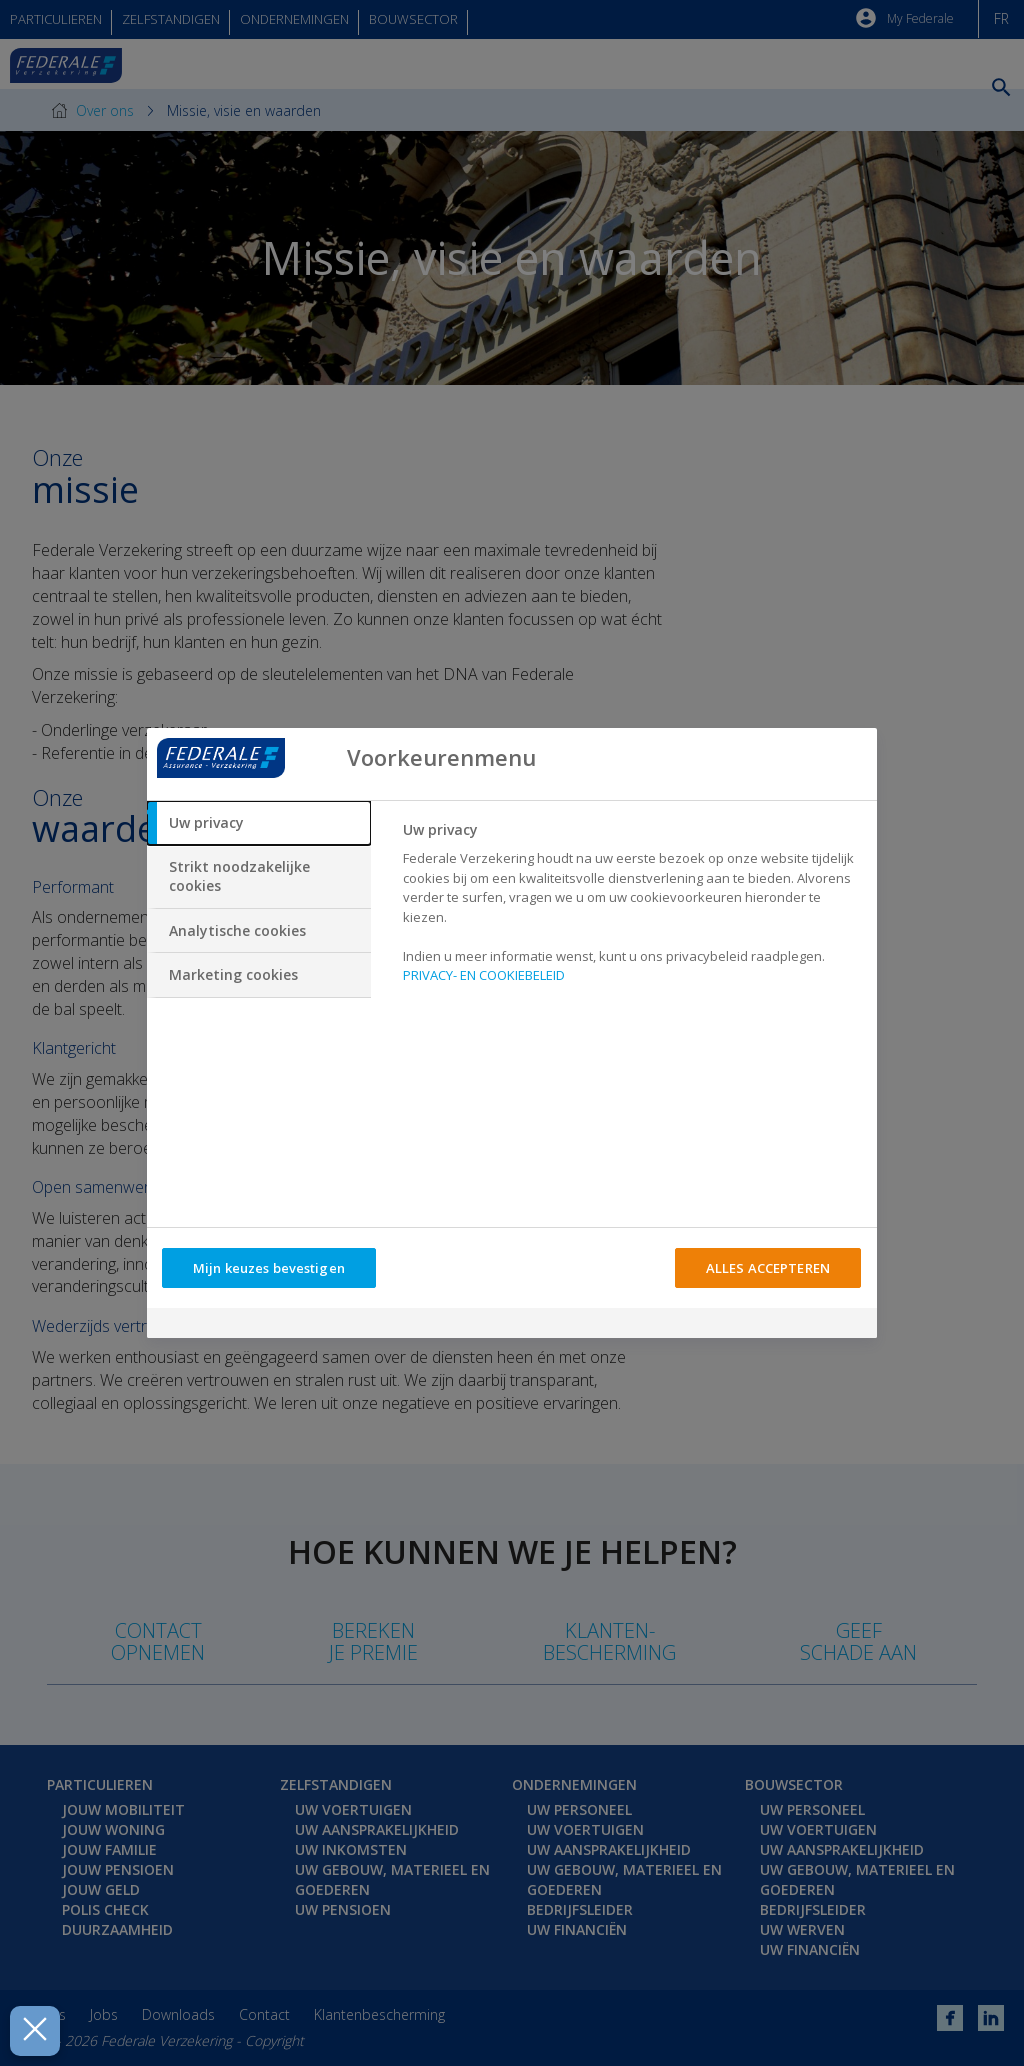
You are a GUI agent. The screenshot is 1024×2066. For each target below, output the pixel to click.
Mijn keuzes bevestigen (269, 1268)
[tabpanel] (631, 908)
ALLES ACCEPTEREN (768, 1268)
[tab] (259, 823)
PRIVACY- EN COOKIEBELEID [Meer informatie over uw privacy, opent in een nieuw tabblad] (484, 975)
